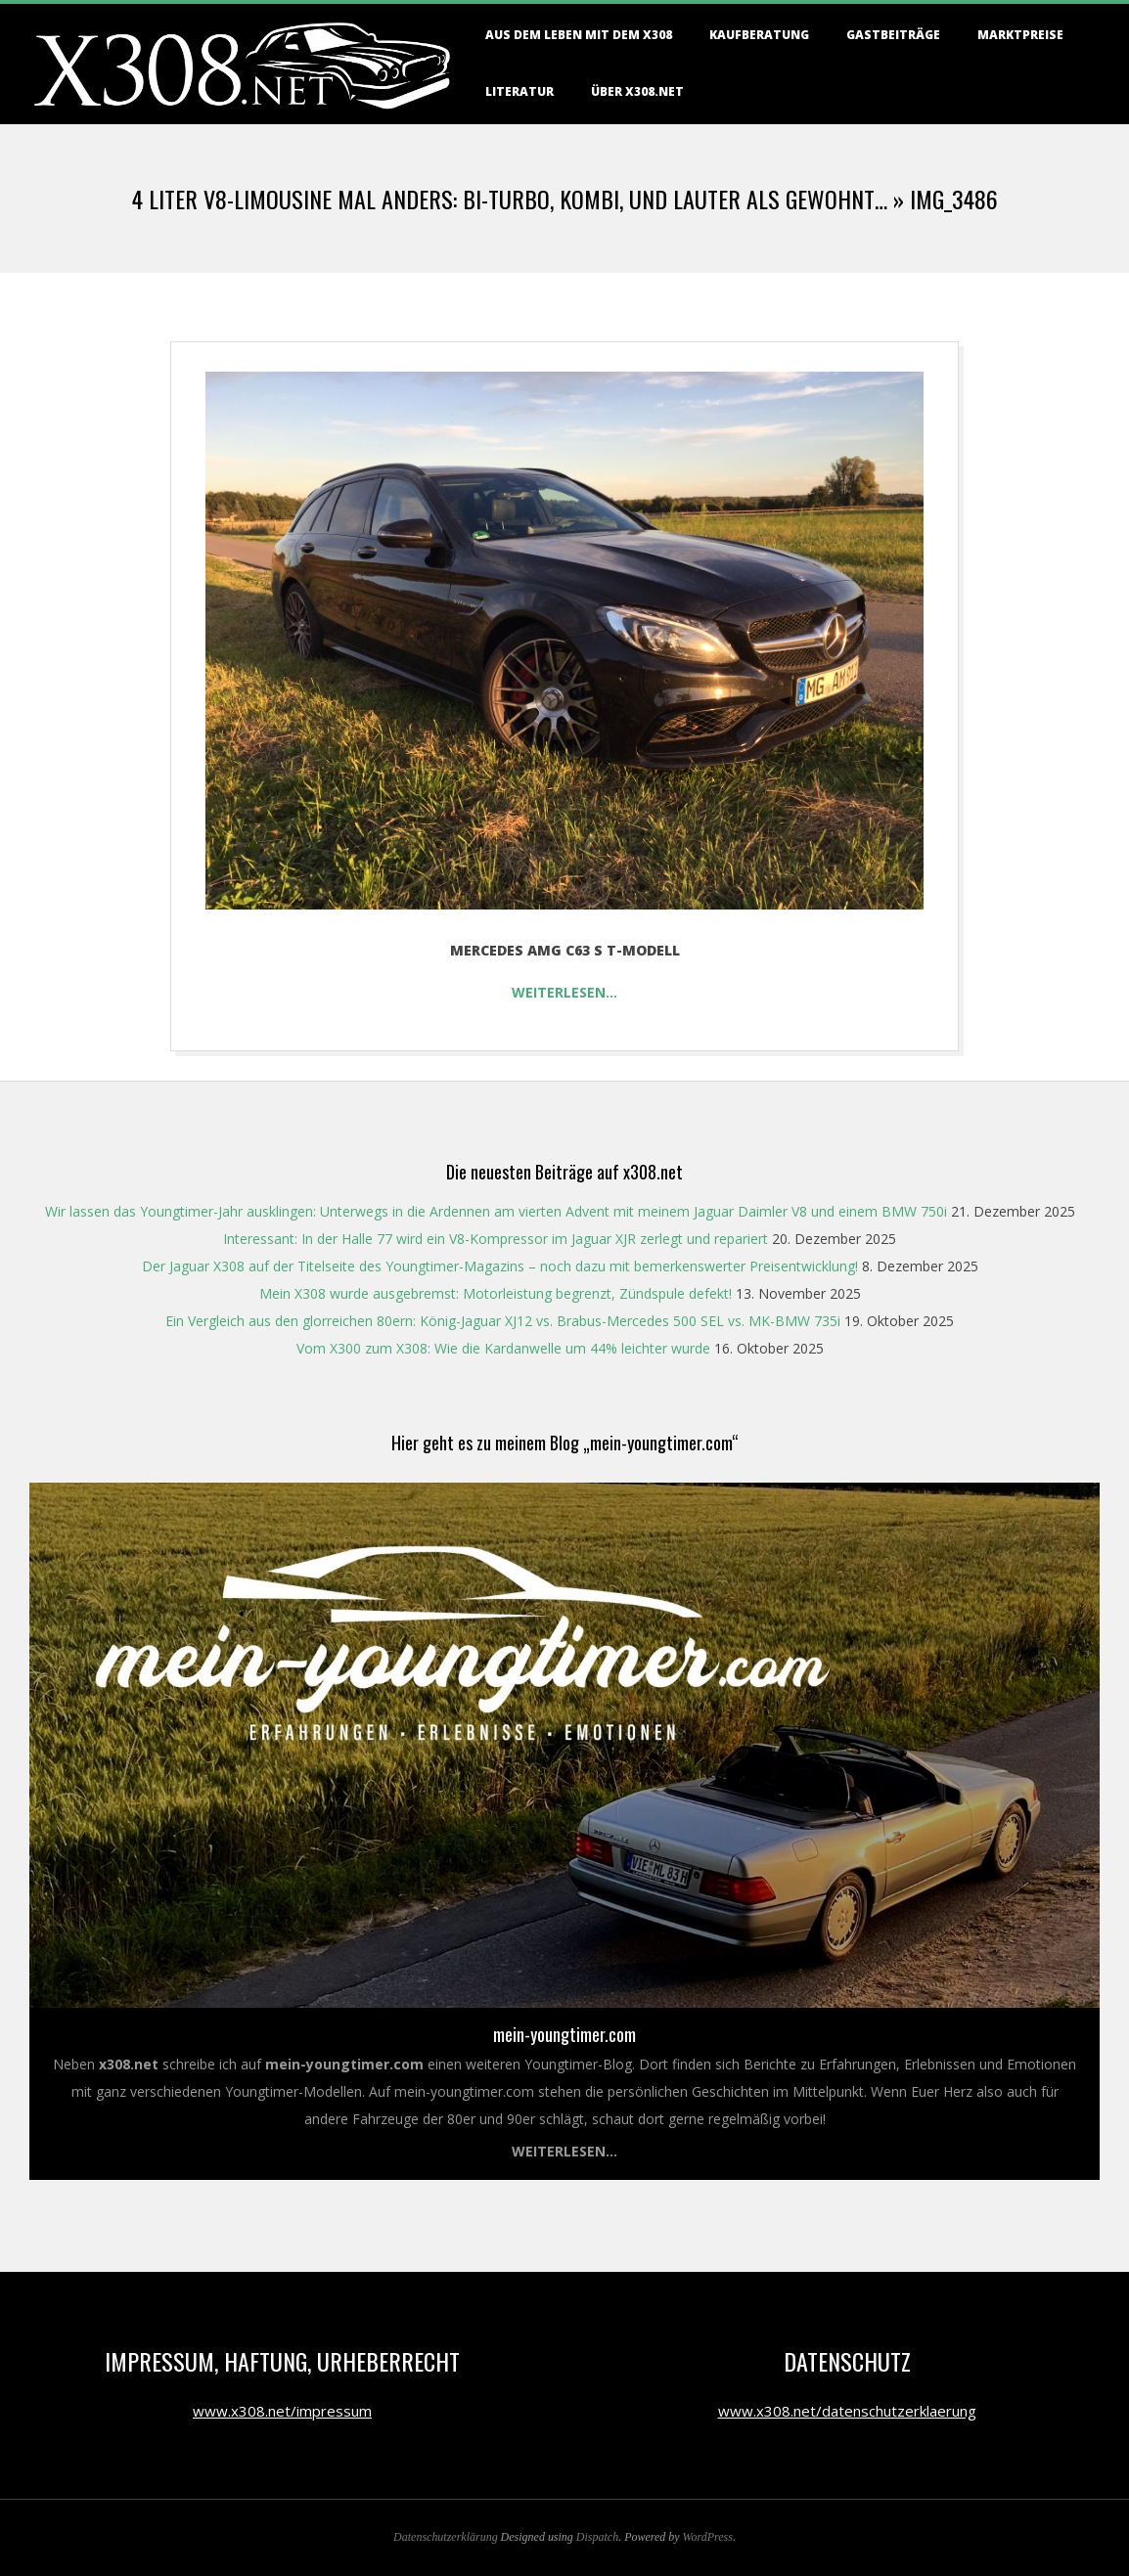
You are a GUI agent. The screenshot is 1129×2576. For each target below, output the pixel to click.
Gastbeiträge (893, 34)
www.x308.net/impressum (282, 2411)
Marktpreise (1020, 34)
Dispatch (597, 2537)
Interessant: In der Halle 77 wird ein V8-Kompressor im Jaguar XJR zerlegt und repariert (495, 1238)
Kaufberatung (759, 34)
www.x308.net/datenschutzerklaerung (847, 2411)
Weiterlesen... (564, 2151)
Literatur (519, 91)
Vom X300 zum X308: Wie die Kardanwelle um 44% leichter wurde (503, 1348)
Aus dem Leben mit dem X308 (578, 34)
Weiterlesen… (564, 992)
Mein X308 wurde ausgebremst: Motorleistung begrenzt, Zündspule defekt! (495, 1293)
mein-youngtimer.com (564, 2034)
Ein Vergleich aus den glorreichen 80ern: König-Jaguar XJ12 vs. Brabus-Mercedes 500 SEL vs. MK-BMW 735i (502, 1320)
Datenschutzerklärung (445, 2537)
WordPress (708, 2537)
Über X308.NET (637, 91)
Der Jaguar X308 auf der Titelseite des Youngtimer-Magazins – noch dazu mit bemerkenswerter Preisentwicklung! (500, 1266)
